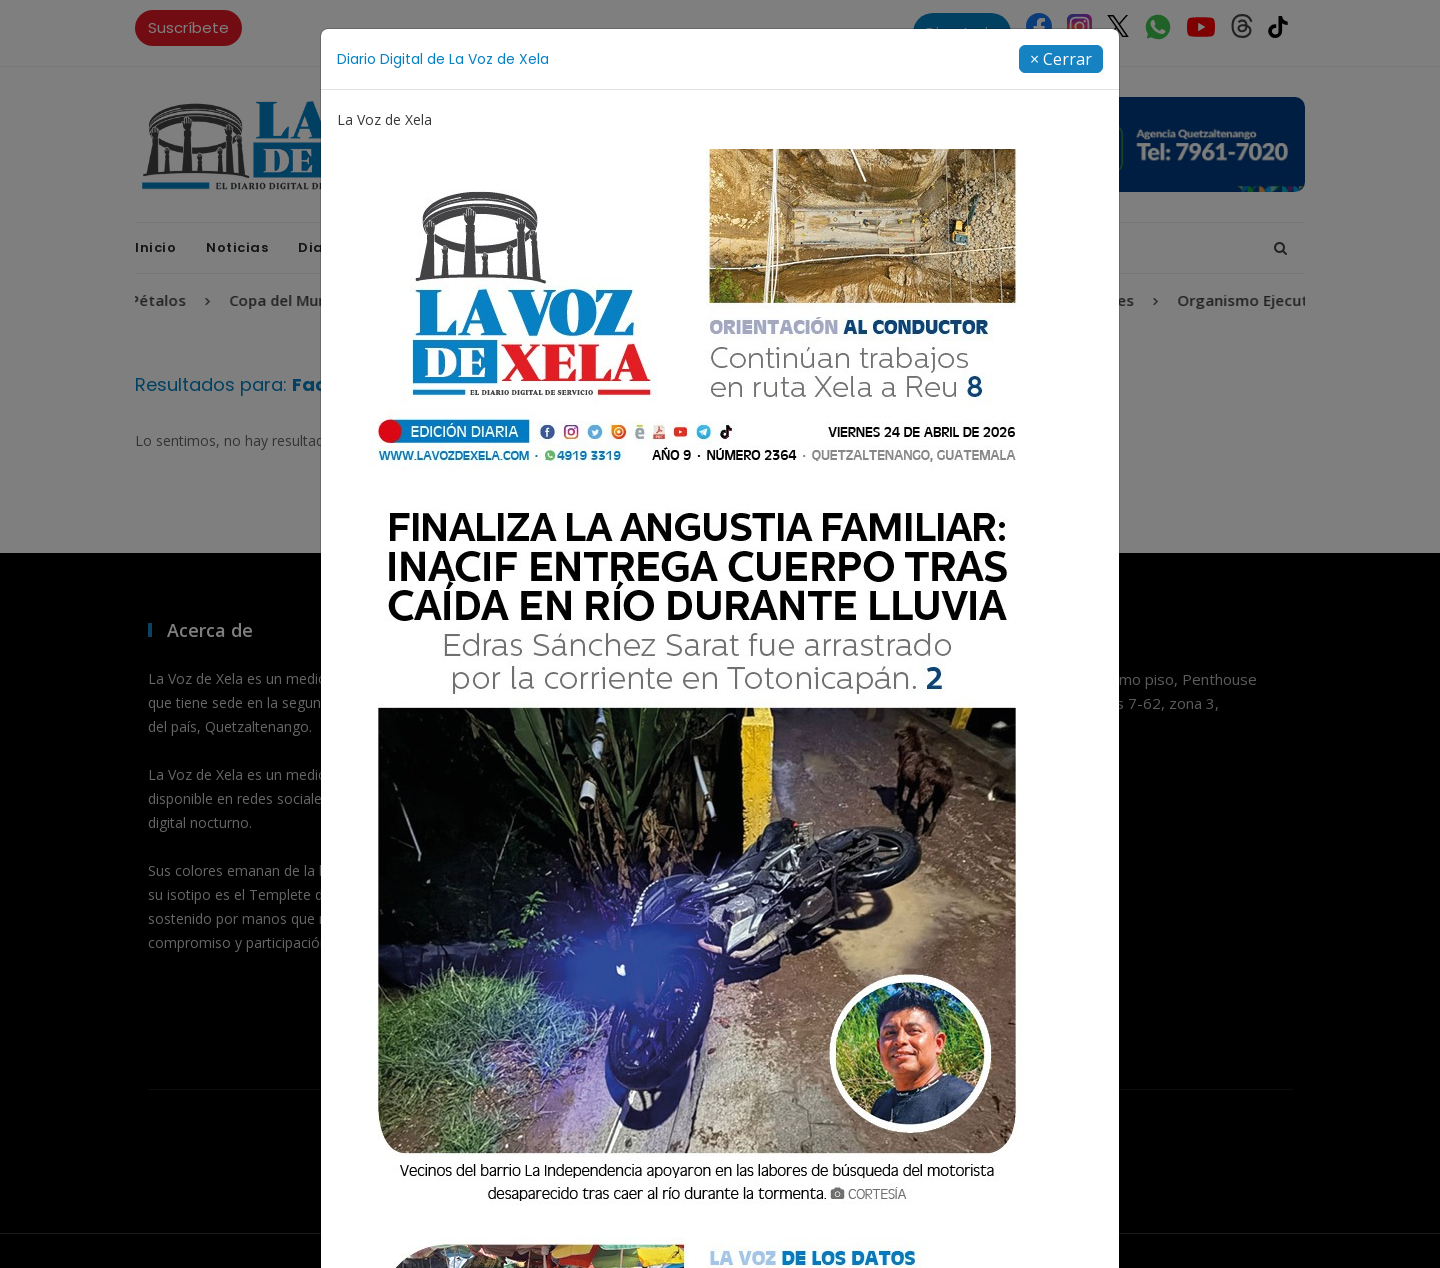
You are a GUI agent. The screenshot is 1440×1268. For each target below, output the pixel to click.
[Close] (1061, 59)
